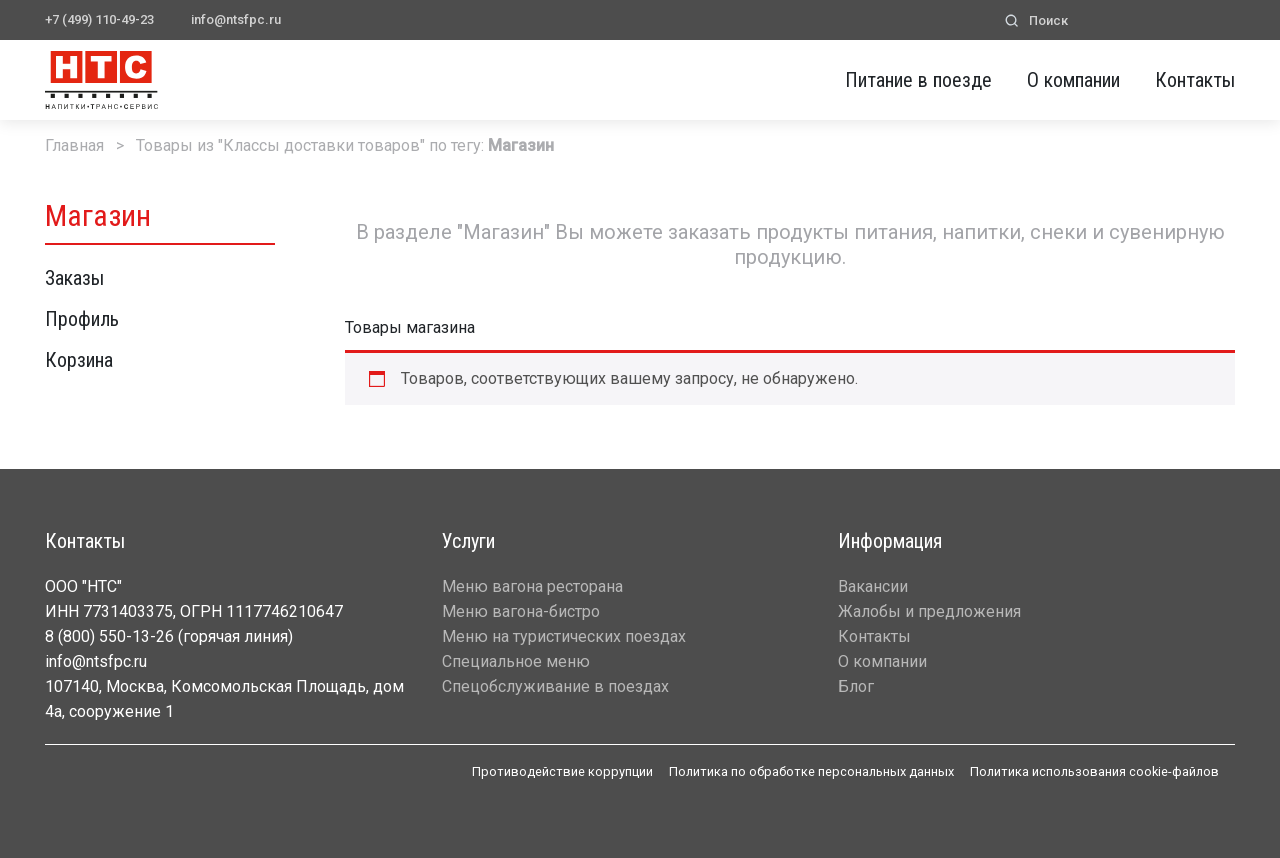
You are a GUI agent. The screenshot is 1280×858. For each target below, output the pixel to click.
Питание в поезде (918, 80)
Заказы (74, 278)
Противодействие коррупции (562, 771)
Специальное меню (516, 661)
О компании (1073, 80)
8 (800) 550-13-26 (109, 636)
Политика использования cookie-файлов (1094, 771)
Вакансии (873, 586)
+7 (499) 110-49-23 (99, 19)
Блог (856, 686)
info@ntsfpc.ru (236, 19)
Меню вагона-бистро (521, 611)
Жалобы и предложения (929, 611)
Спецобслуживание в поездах (555, 686)
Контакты (1195, 80)
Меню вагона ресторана (532, 586)
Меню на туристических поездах (564, 636)
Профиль (82, 319)
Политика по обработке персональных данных (811, 771)
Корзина (79, 360)
